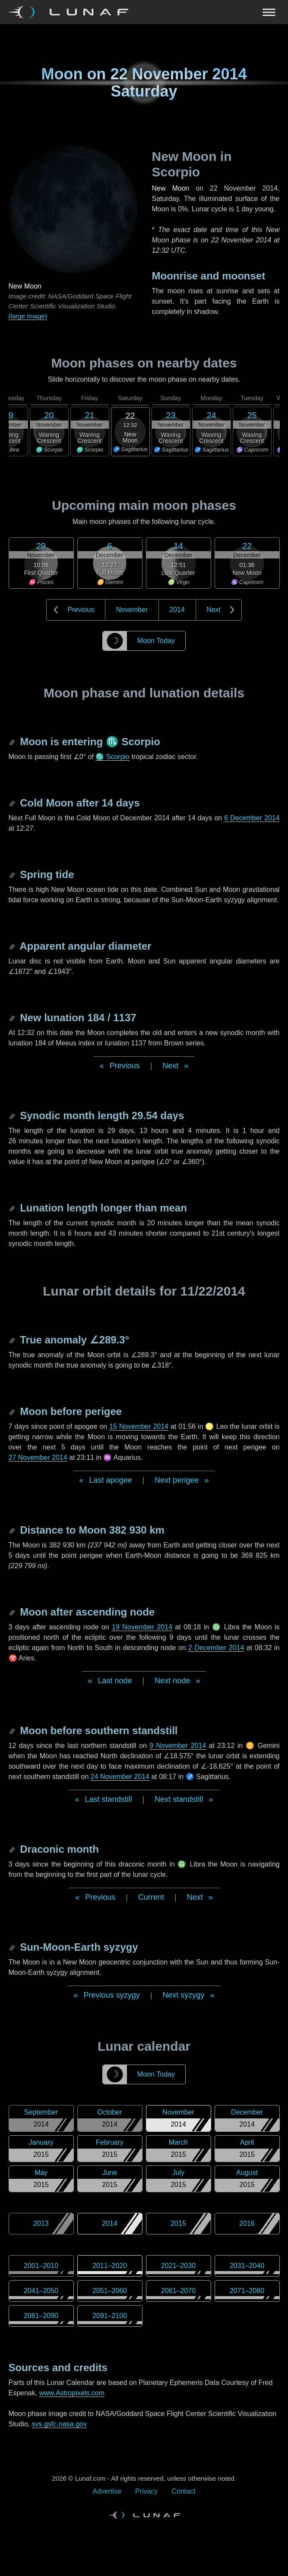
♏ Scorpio (112, 756)
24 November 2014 (120, 1776)
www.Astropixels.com (71, 2393)
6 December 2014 (251, 818)
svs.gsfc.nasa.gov (59, 2424)
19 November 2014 (142, 1627)
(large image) (28, 316)
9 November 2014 (177, 1745)
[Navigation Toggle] (144, 12)
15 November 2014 (138, 1426)
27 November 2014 (38, 1457)
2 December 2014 (216, 1647)
